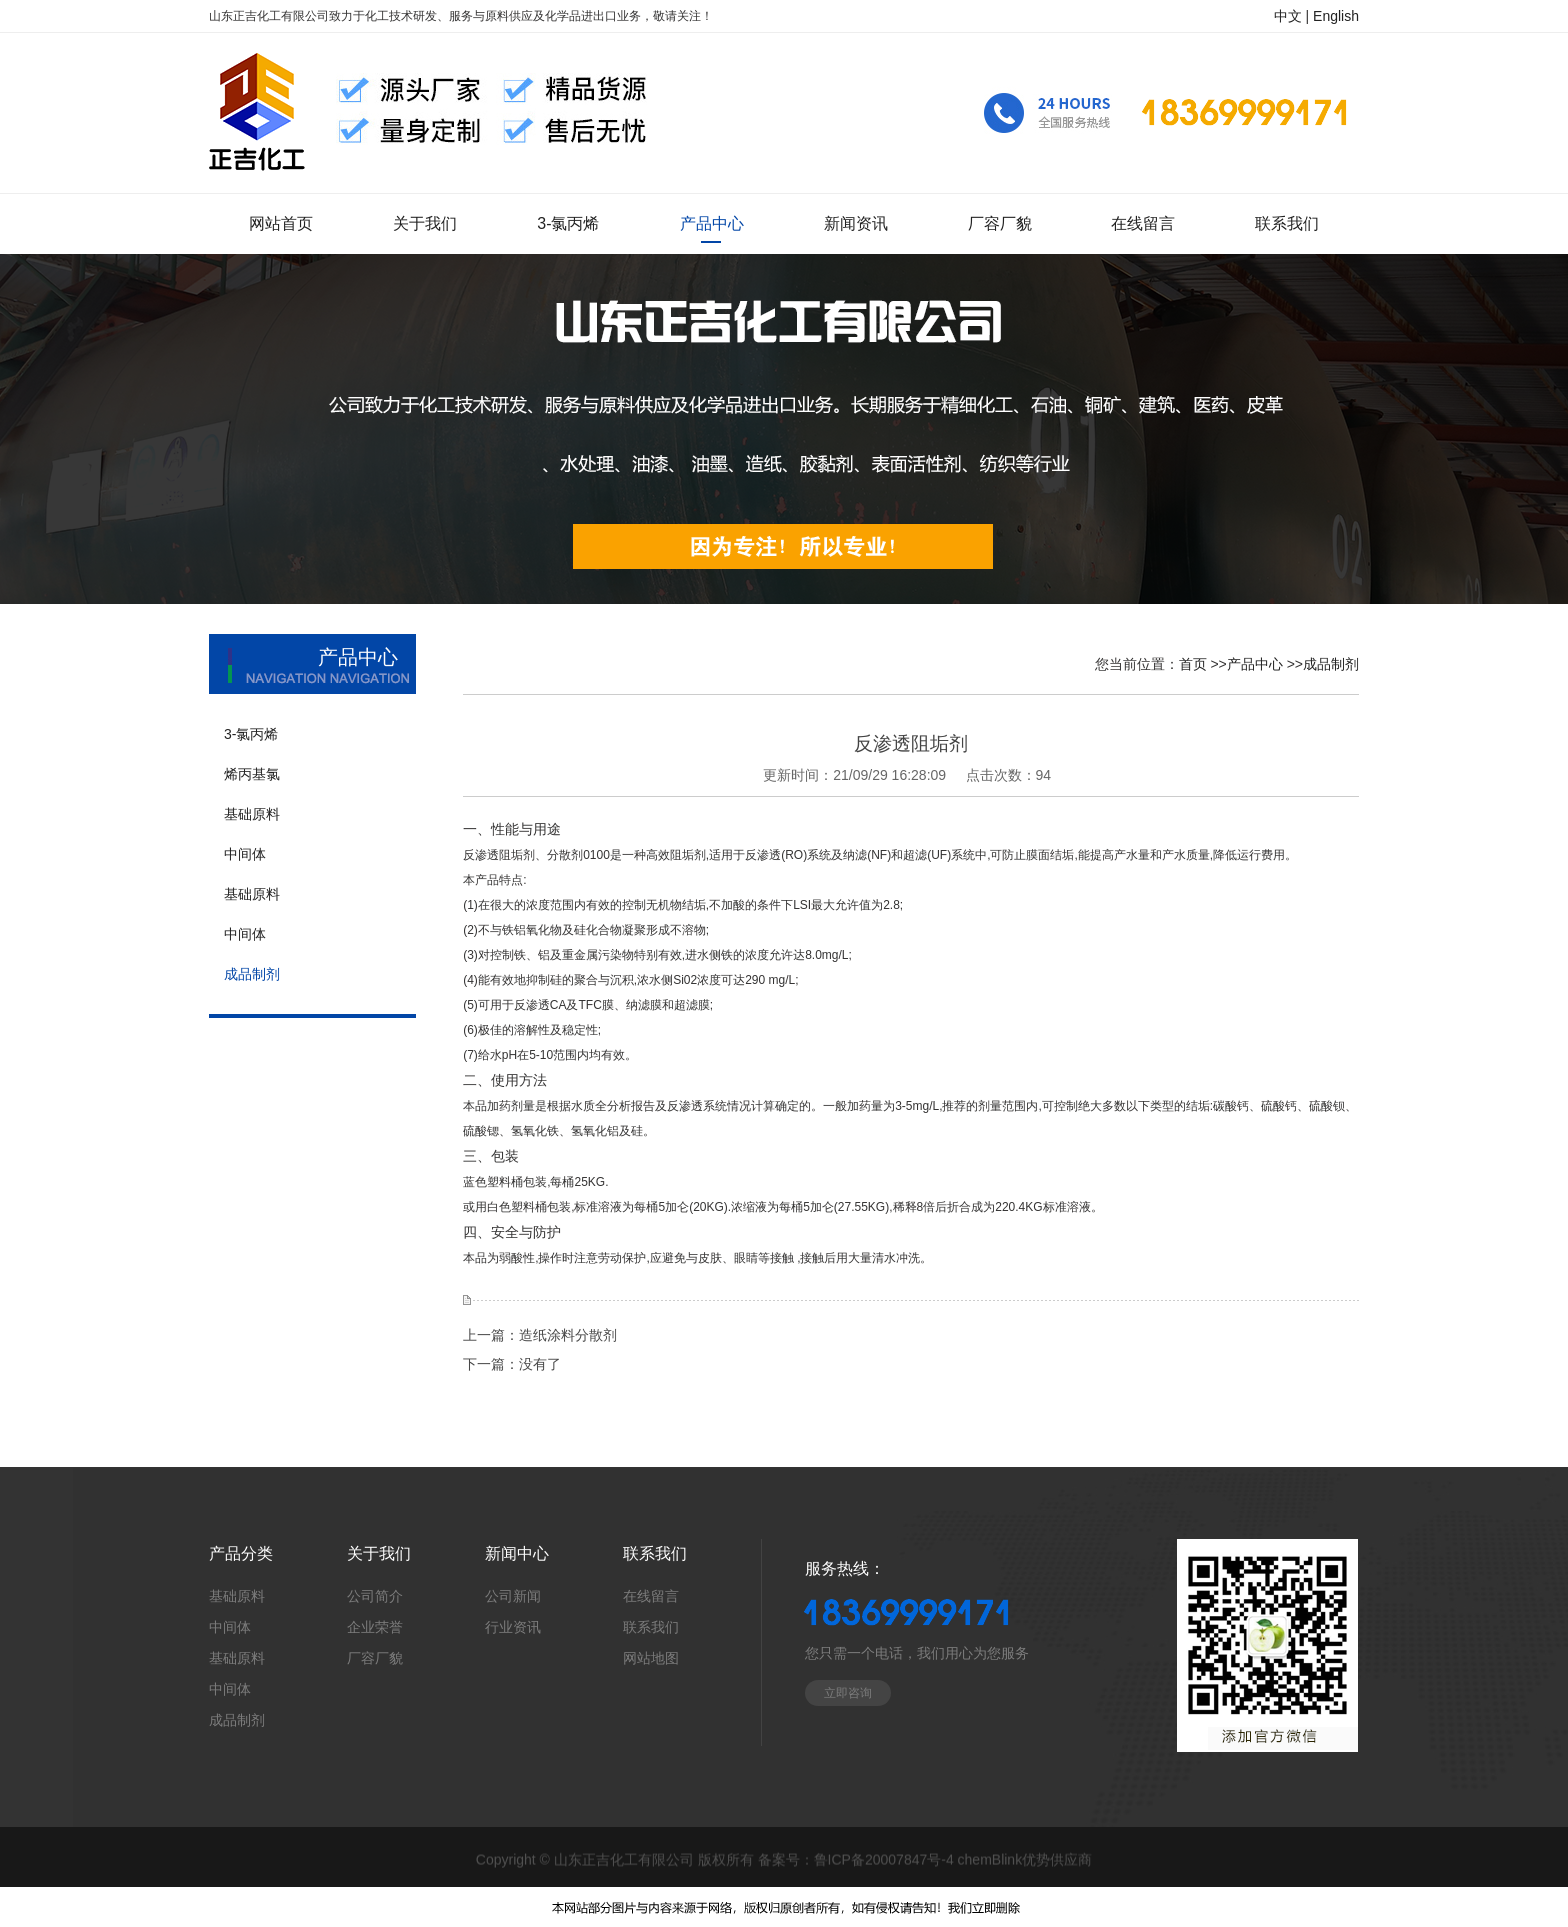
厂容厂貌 (375, 1658)
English (1336, 16)
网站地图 (651, 1658)
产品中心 (1255, 664)
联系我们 (651, 1627)
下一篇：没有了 (512, 1364)
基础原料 (237, 1596)
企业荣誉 (375, 1627)
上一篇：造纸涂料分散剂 (540, 1335)
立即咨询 (848, 1693)
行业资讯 (513, 1627)
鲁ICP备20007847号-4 (884, 1860)
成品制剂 (1331, 664)
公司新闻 (513, 1596)
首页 (1193, 664)
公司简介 (375, 1596)
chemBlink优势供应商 (1025, 1860)
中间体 (230, 1627)
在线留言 (651, 1596)
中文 (1288, 16)
